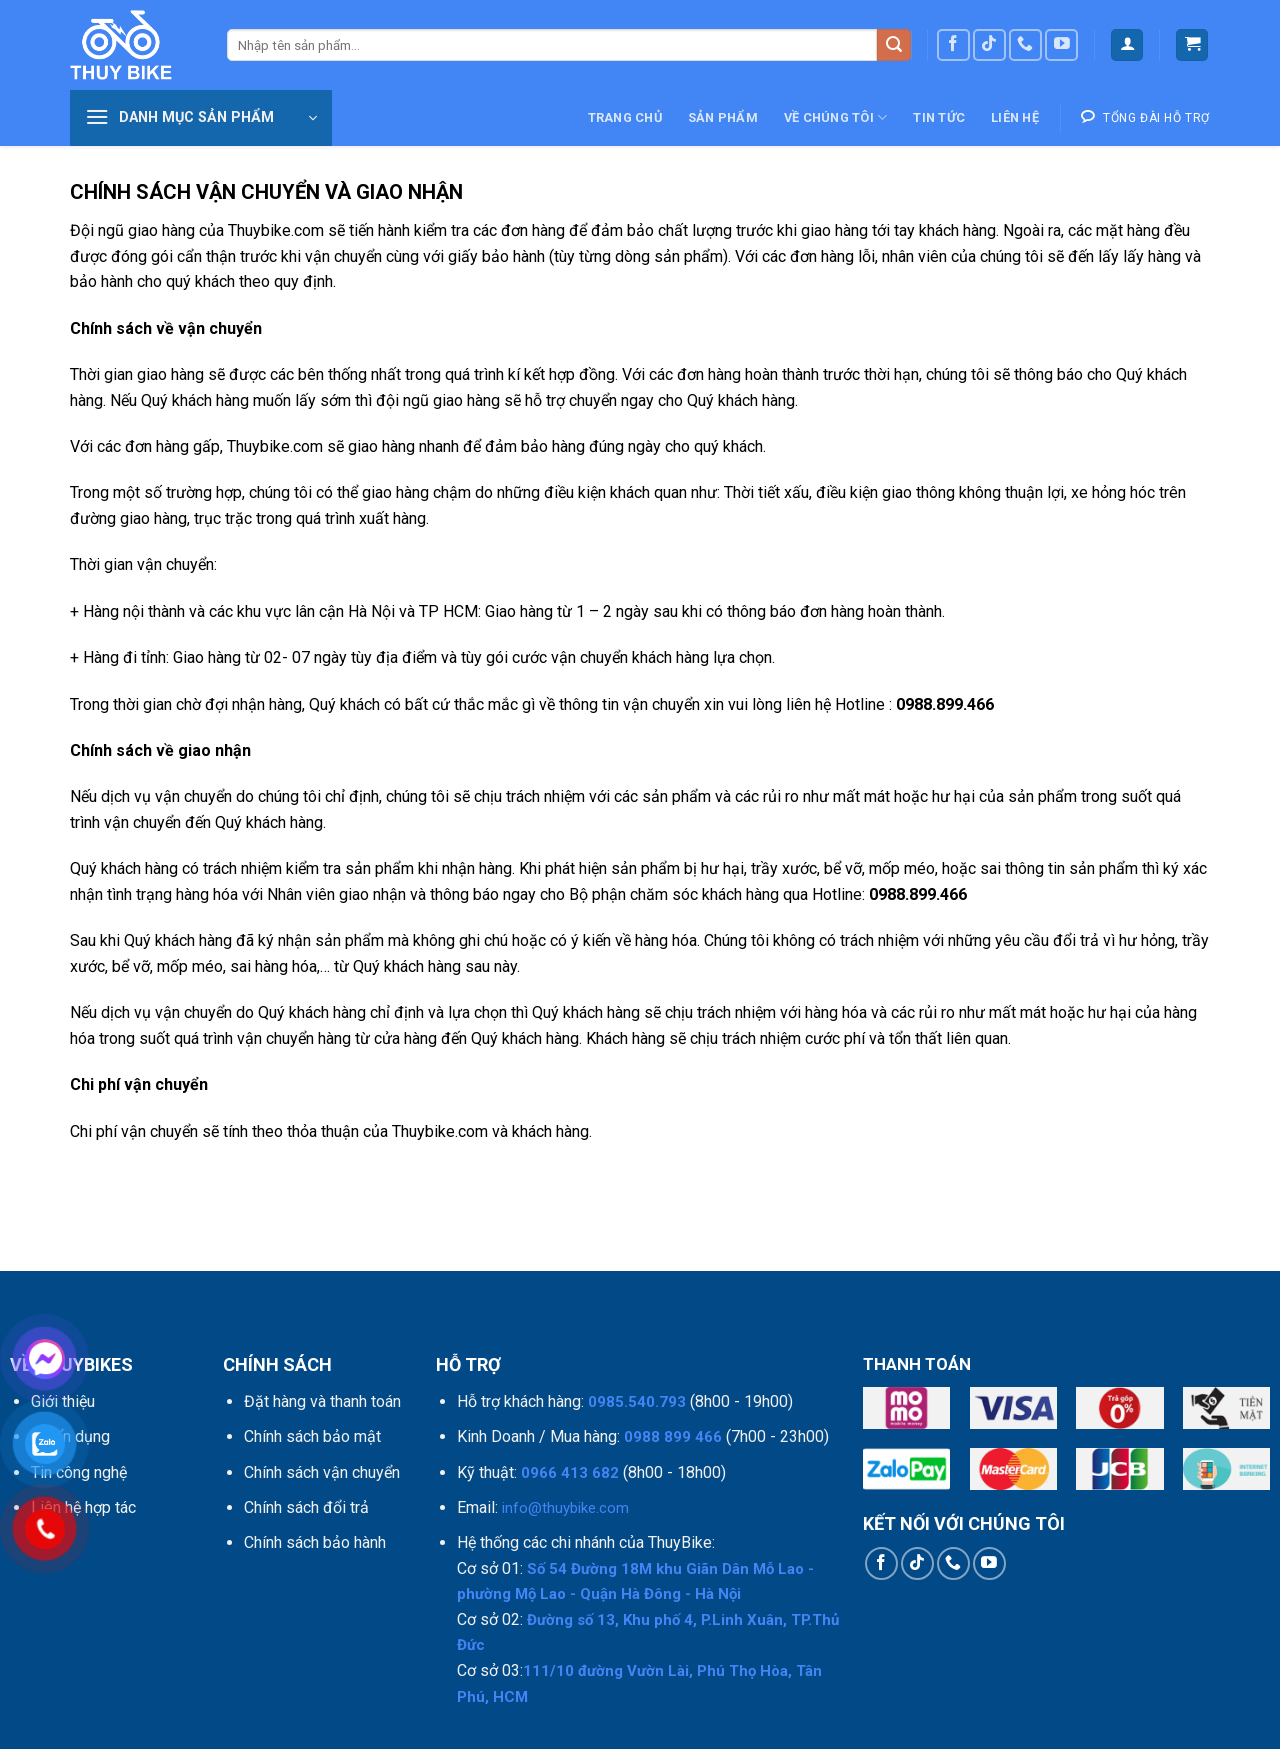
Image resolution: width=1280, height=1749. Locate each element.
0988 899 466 (673, 1437)
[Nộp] (894, 45)
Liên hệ (1015, 117)
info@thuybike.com (565, 1508)
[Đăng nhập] (1127, 45)
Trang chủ (625, 117)
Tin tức (939, 117)
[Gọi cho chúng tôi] (1025, 45)
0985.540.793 (637, 1402)
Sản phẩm (723, 117)
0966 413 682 (570, 1473)
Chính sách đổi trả (306, 1507)
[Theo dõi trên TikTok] (989, 45)
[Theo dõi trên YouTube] (1061, 45)
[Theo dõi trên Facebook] (953, 45)
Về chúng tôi (836, 117)
